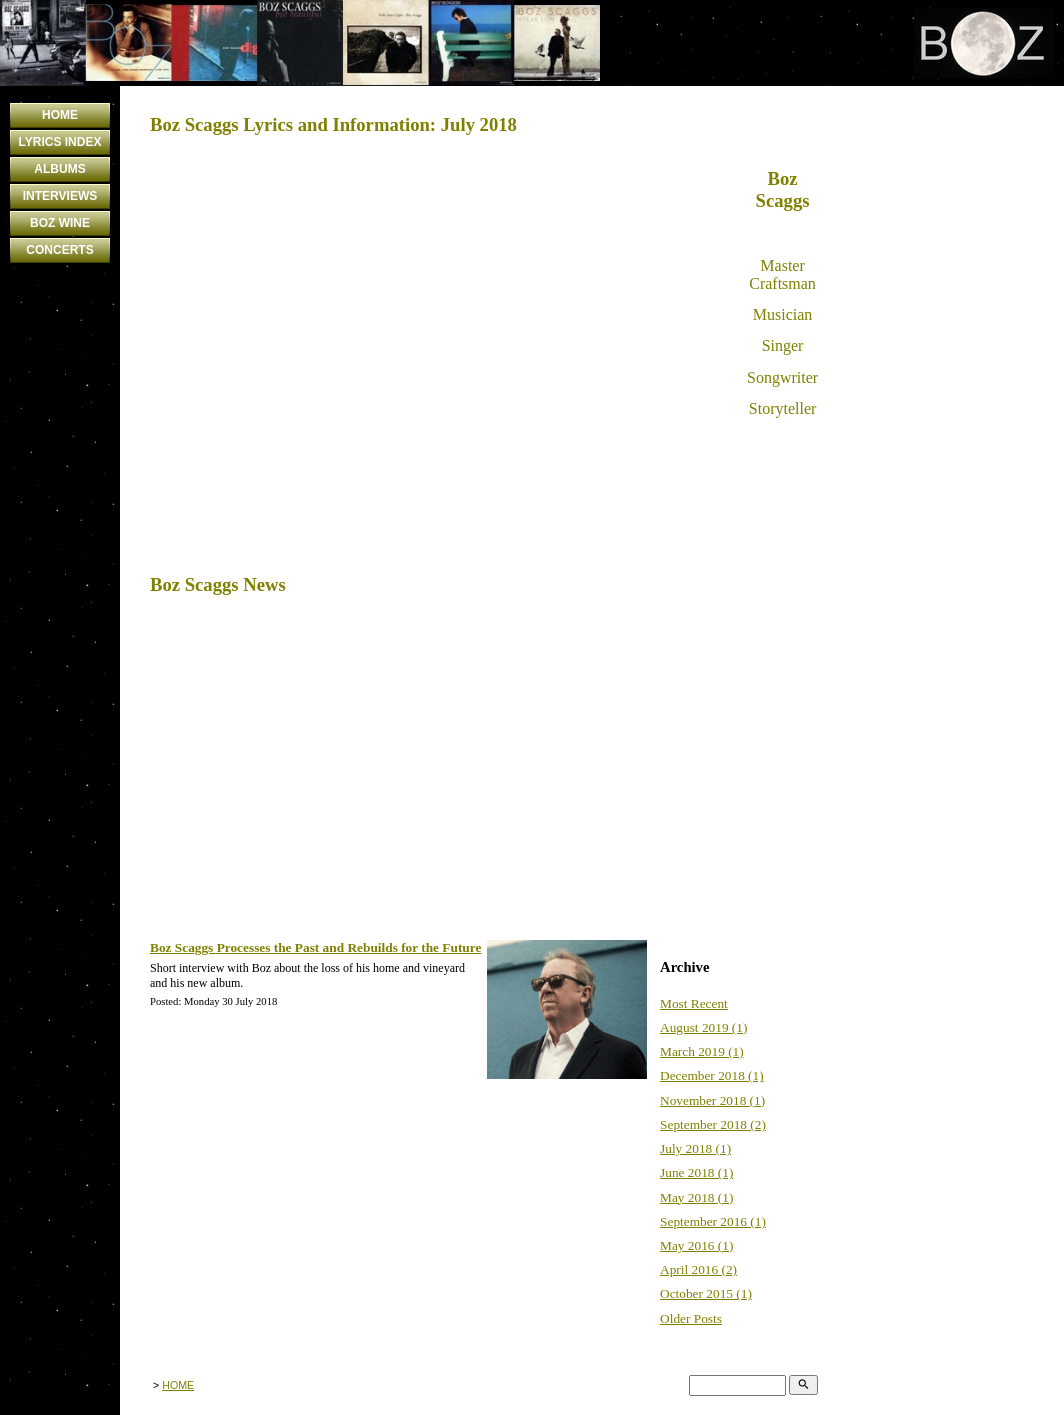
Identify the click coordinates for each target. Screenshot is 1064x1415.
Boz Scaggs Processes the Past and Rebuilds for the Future (315, 947)
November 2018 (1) (712, 1100)
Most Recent (694, 1003)
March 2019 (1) (702, 1051)
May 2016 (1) (696, 1245)
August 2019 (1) (703, 1027)
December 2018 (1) (712, 1075)
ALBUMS (59, 169)
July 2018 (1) (695, 1148)
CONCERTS (59, 250)
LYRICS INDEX (60, 142)
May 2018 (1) (696, 1197)
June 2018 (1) (696, 1172)
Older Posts (691, 1318)
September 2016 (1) (713, 1221)
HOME (60, 115)
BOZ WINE (60, 223)
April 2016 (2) (698, 1269)
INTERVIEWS (60, 196)
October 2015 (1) (706, 1293)
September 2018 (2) (713, 1124)
